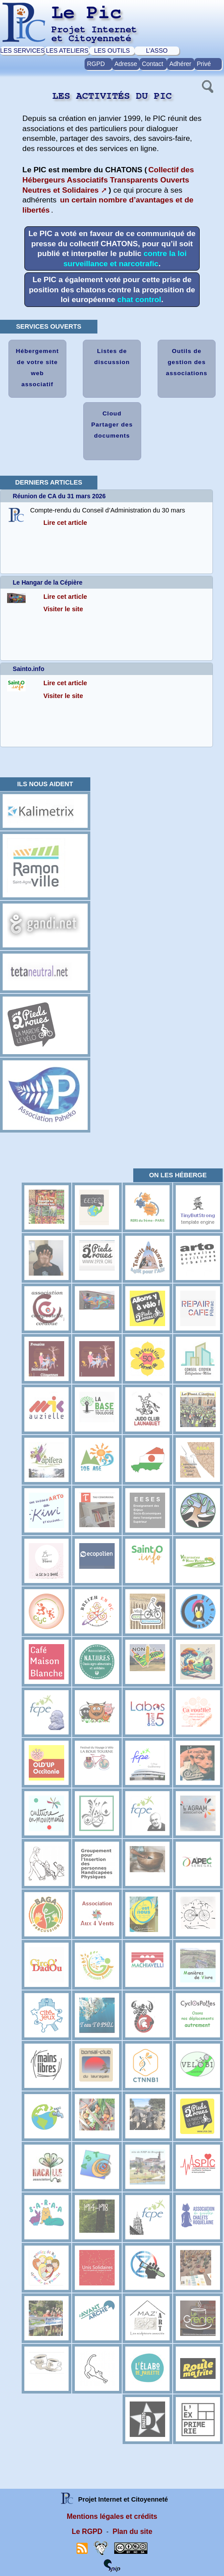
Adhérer (180, 63)
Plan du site (132, 2531)
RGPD (95, 63)
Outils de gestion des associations (187, 362)
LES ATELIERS (67, 50)
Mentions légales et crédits (112, 2516)
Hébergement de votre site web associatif (37, 368)
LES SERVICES (22, 50)
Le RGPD (87, 2531)
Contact (152, 63)
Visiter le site (63, 609)
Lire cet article (65, 522)
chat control (139, 299)
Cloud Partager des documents (112, 424)
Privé (204, 63)
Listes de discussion (112, 356)
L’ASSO (157, 50)
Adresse (125, 63)
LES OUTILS (112, 50)
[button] (206, 85)
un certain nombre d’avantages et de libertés (108, 204)
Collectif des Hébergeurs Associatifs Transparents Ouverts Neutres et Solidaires (108, 179)
